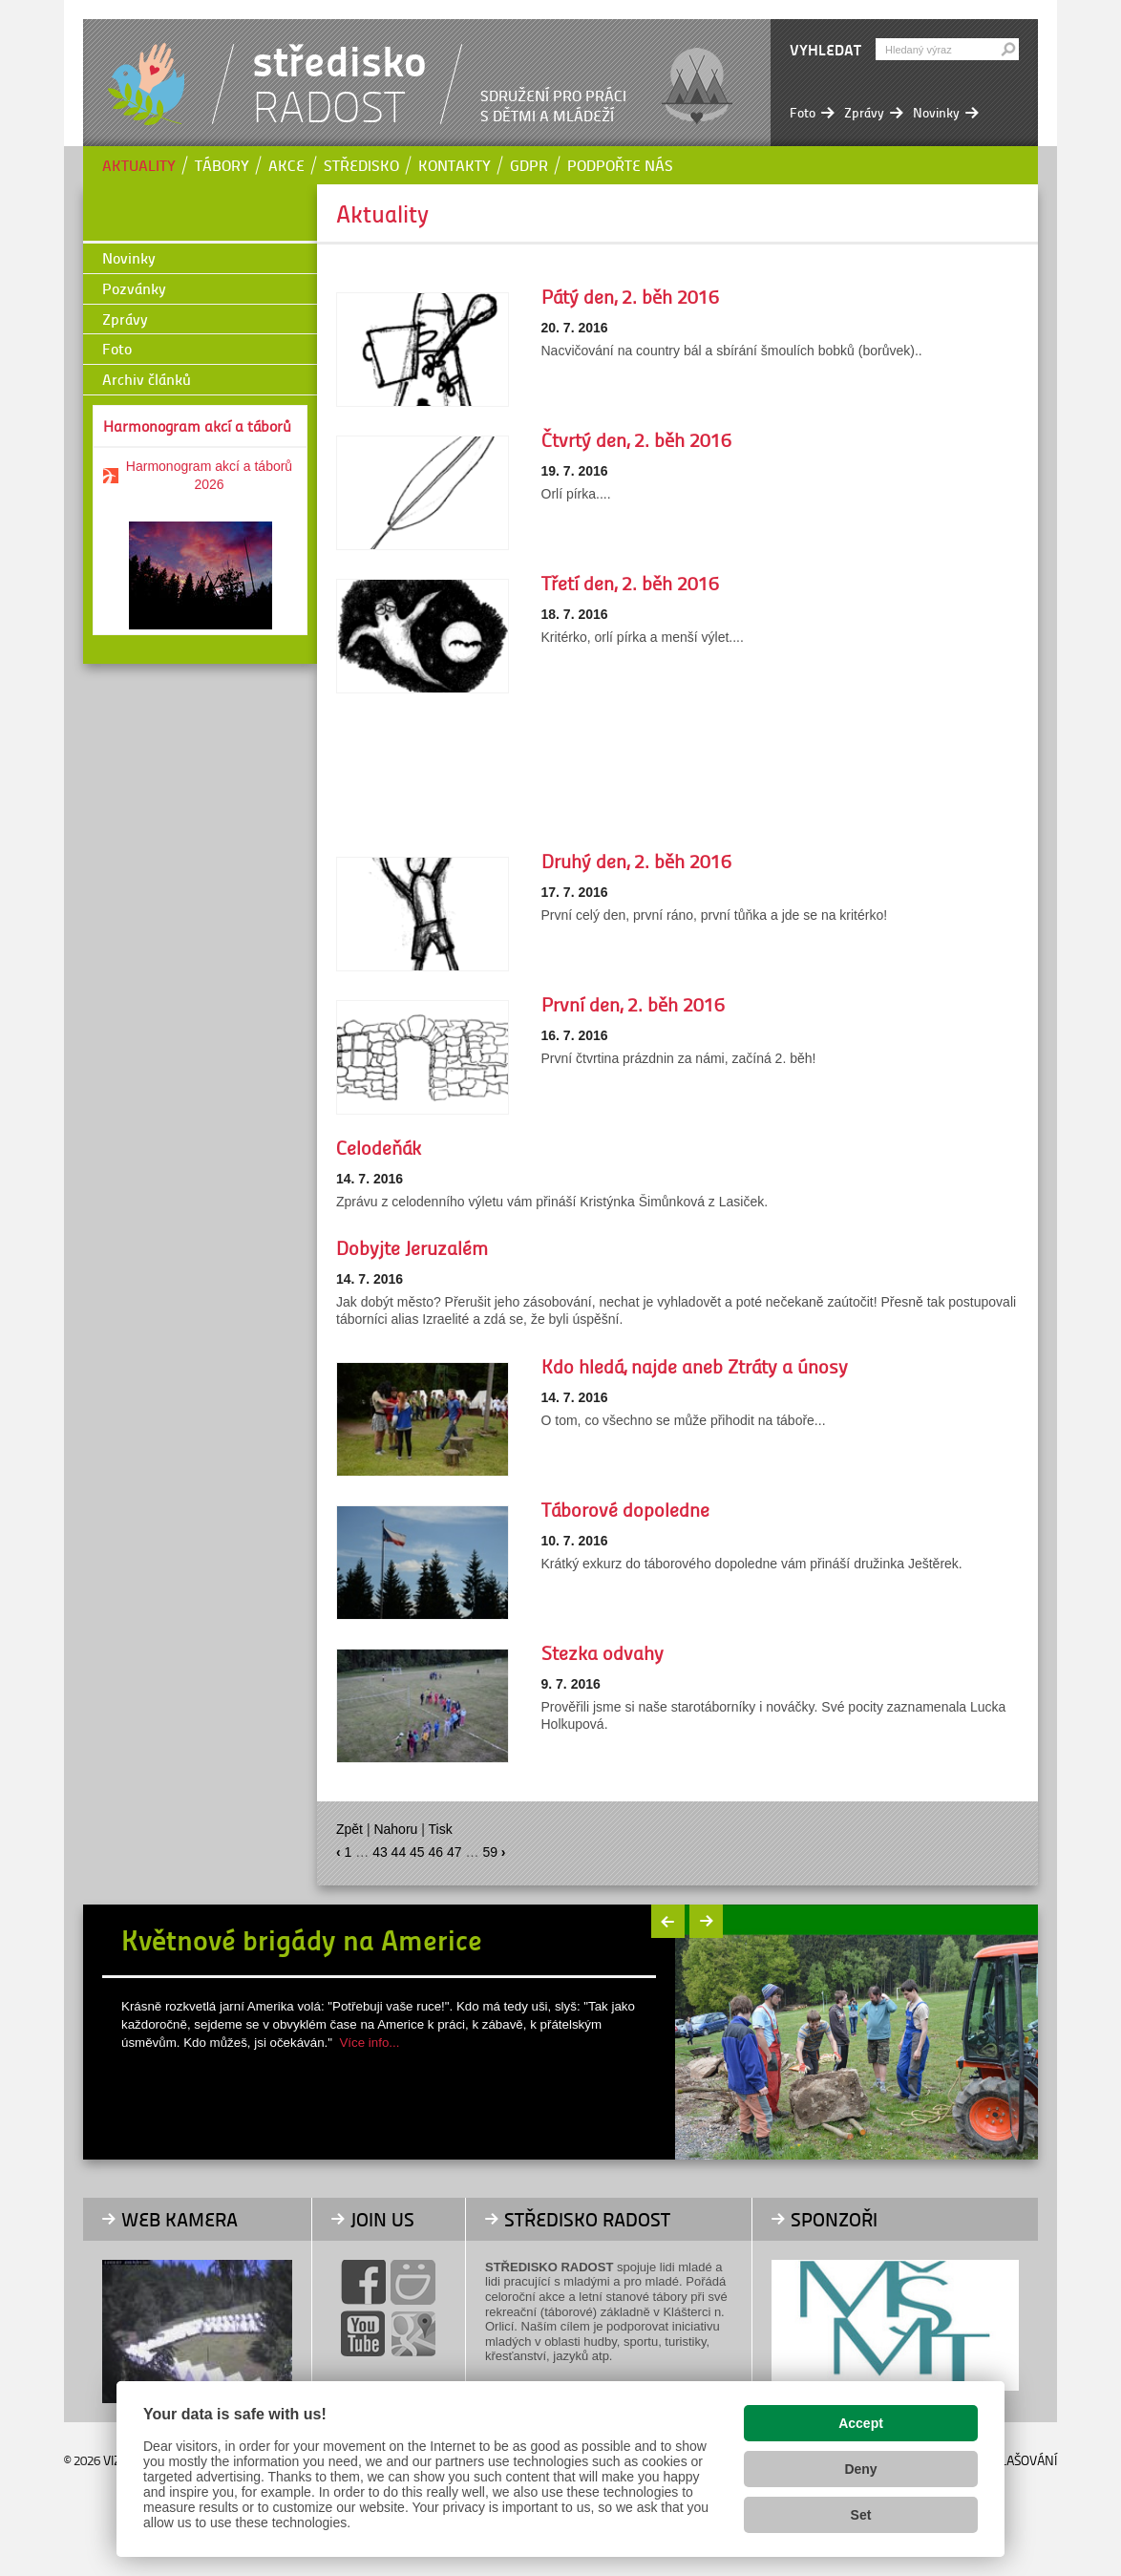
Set (861, 2515)
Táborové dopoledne (625, 1509)
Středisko (361, 165)
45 (417, 1852)
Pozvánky (134, 288)
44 (399, 1852)
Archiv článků (146, 379)
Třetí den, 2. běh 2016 (630, 582)
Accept (860, 2423)
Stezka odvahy (602, 1652)
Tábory (222, 165)
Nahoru (395, 1829)
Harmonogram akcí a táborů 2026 (209, 475)
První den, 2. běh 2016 (633, 1003)
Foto (117, 348)
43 (380, 1852)
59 (489, 1852)
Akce (286, 165)
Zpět (349, 1829)
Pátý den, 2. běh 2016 (630, 296)
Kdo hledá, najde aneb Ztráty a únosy (694, 1365)
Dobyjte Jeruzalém (412, 1247)
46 (436, 1852)
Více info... (369, 2042)
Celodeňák (378, 1147)
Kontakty (454, 165)
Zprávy (125, 319)
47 (454, 1852)
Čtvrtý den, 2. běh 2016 (636, 439)
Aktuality (139, 165)
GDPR (529, 165)
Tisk (441, 1829)
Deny (860, 2469)
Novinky (129, 257)
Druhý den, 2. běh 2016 (636, 860)
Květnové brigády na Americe (301, 1939)
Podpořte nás (620, 165)
